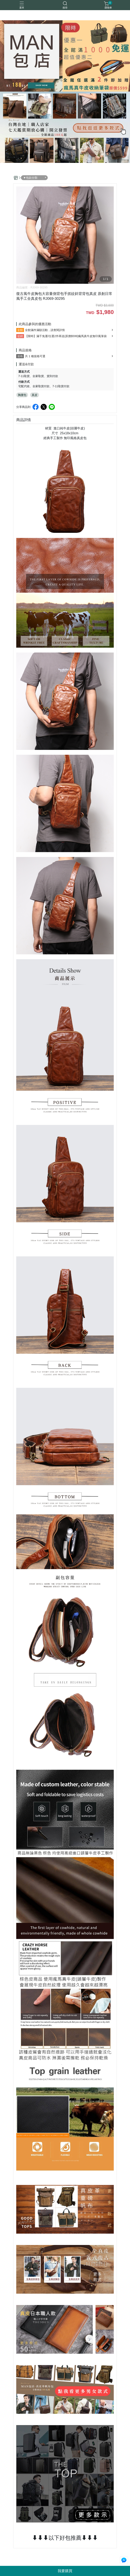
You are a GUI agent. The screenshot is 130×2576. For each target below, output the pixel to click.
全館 (20, 330)
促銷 (20, 336)
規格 (20, 356)
